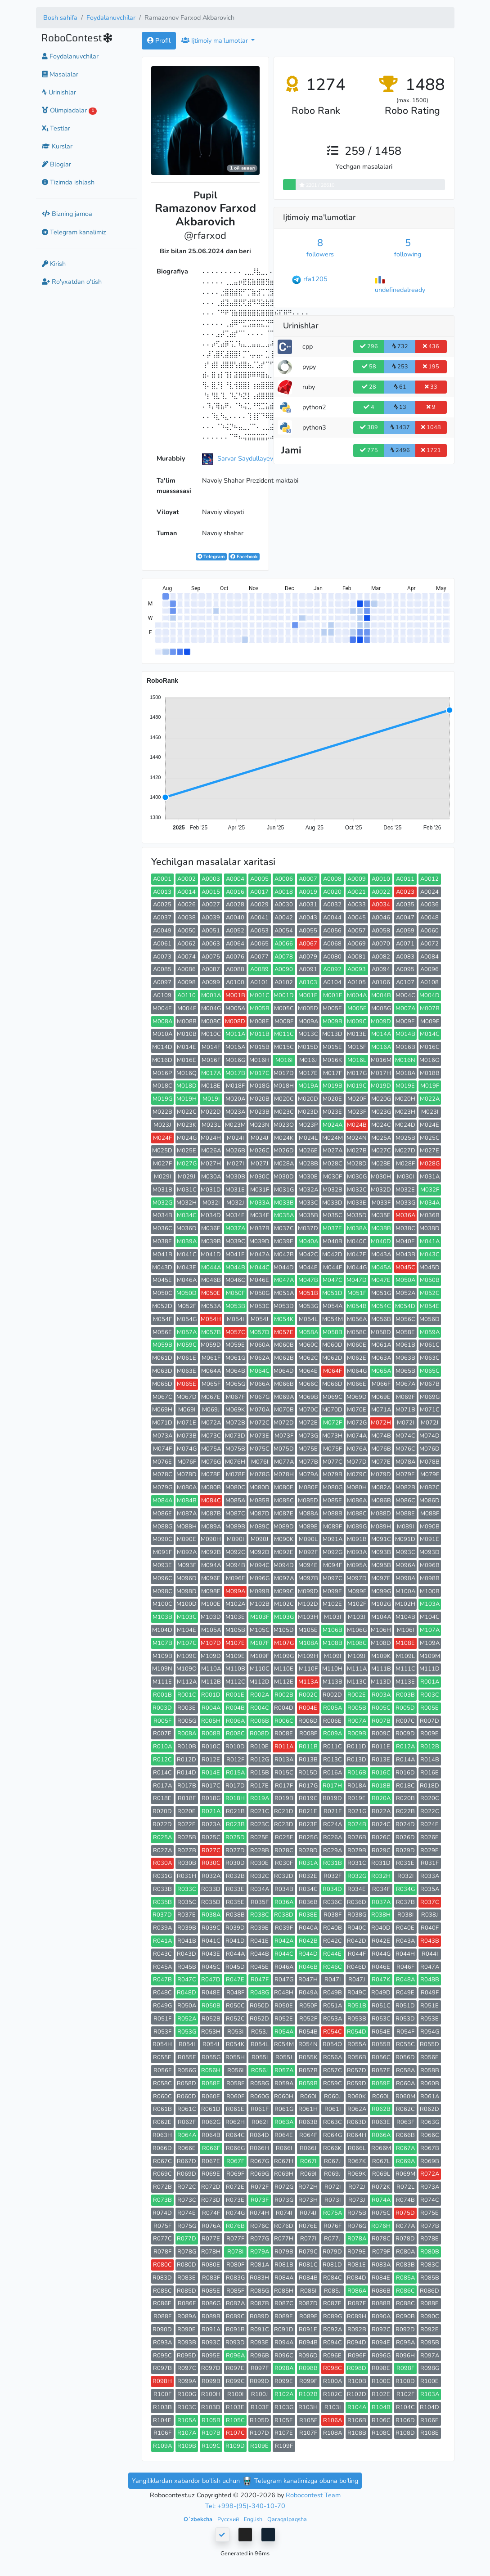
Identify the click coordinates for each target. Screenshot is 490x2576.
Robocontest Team (313, 2495)
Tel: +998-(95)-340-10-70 (245, 2505)
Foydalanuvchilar (110, 17)
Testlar (56, 128)
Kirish (54, 263)
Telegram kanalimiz (74, 232)
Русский (228, 2519)
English (254, 2519)
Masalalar (60, 74)
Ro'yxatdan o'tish (72, 281)
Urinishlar (59, 92)
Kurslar (57, 146)
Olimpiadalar (69, 110)
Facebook (244, 556)
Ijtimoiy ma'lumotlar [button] (215, 40)
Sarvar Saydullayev (245, 458)
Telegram (211, 556)
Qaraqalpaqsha (287, 2519)
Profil (159, 40)
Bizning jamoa (67, 213)
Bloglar (56, 164)
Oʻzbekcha (199, 2519)
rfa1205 (315, 278)
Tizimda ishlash (68, 182)
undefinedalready (400, 289)
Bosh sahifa (60, 17)
